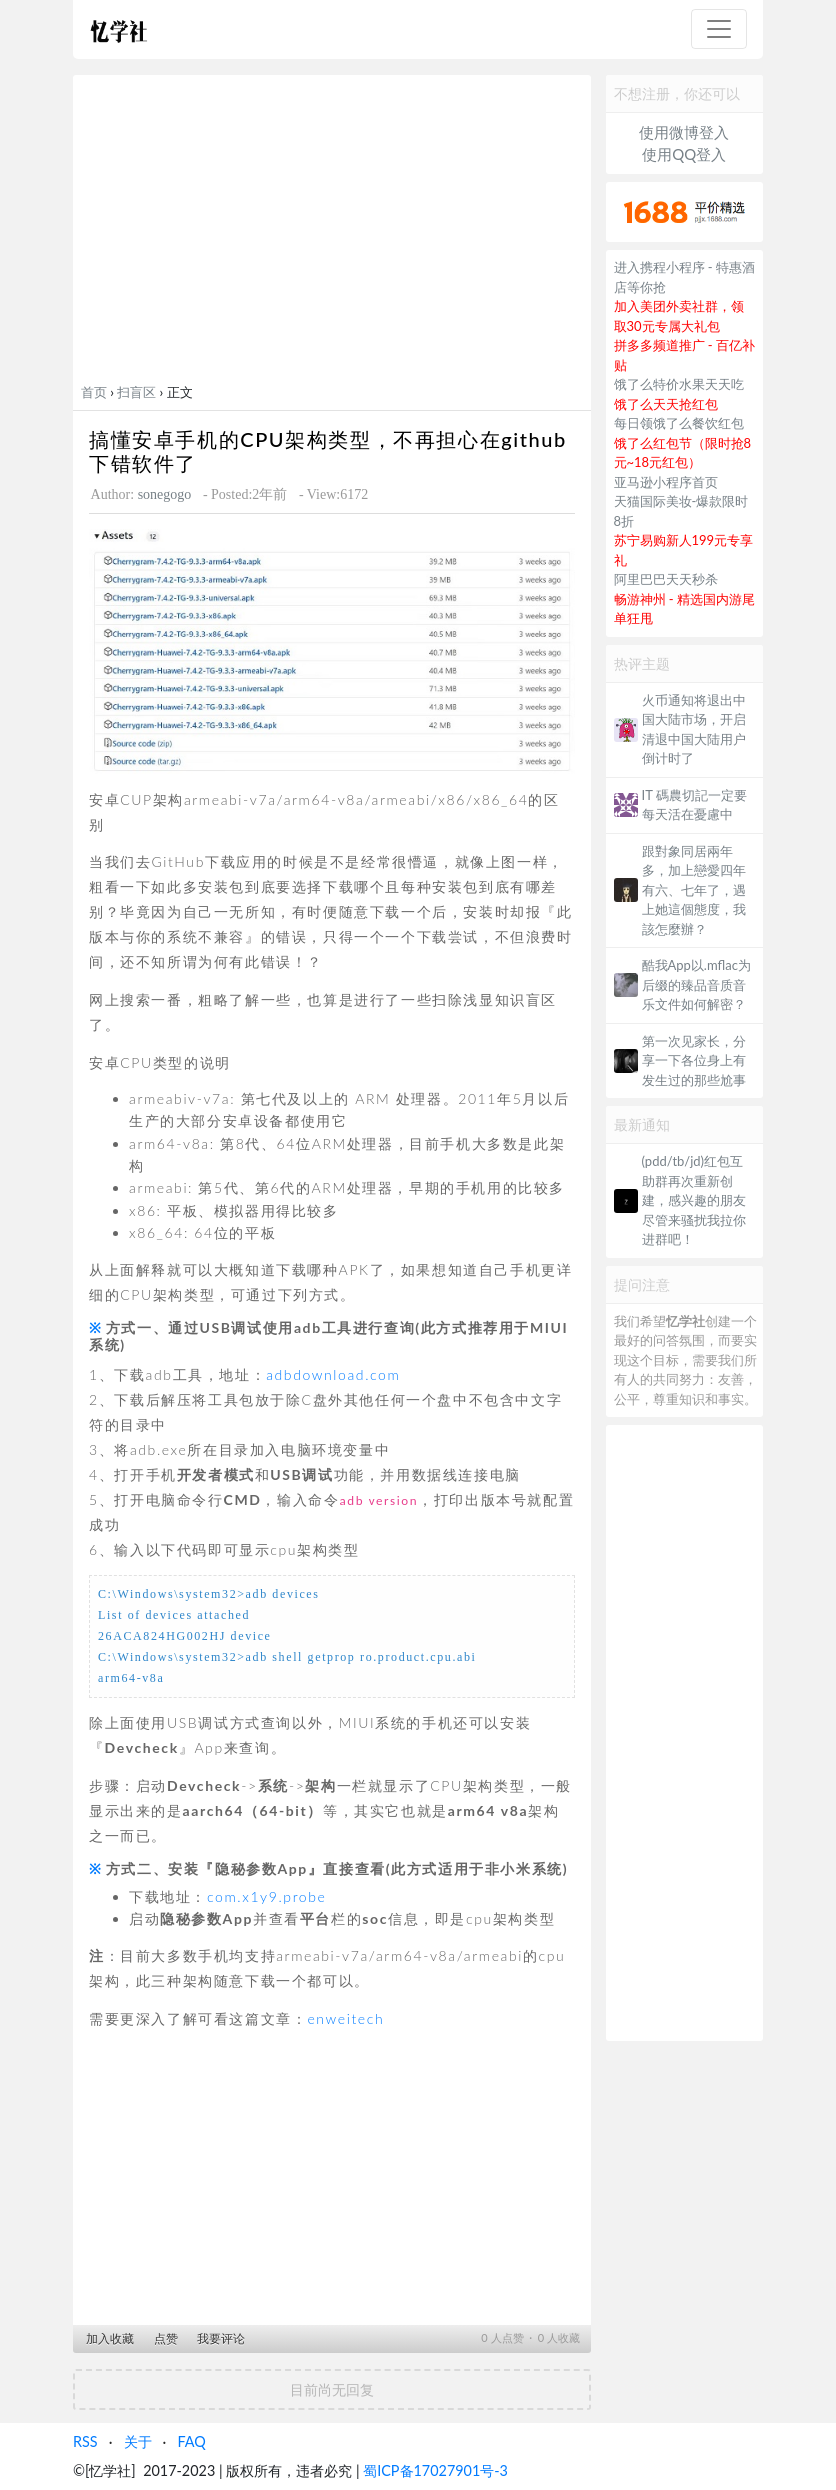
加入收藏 (110, 2338)
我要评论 (221, 2338)
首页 (94, 392)
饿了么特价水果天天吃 (679, 384)
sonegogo (165, 494)
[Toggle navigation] (719, 29)
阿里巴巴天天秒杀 (666, 579)
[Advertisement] (332, 233)
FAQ (191, 2441)
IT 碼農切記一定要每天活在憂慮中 (694, 805)
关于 (138, 2441)
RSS (85, 2441)
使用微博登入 (684, 132)
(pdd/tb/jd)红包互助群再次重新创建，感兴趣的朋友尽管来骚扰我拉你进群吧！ (694, 1200)
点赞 (166, 2338)
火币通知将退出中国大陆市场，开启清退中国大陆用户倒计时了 (694, 729)
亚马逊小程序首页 (666, 482)
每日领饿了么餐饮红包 (679, 423)
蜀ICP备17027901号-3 (435, 2470)
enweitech (345, 2018)
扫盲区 (136, 392)
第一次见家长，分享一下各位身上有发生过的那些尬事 (694, 1060)
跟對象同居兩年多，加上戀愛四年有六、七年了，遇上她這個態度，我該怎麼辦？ (694, 890)
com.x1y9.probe (266, 1896)
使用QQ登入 (684, 154)
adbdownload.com (333, 1374)
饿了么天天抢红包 (666, 404)
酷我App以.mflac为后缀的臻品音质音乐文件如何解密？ (696, 984)
